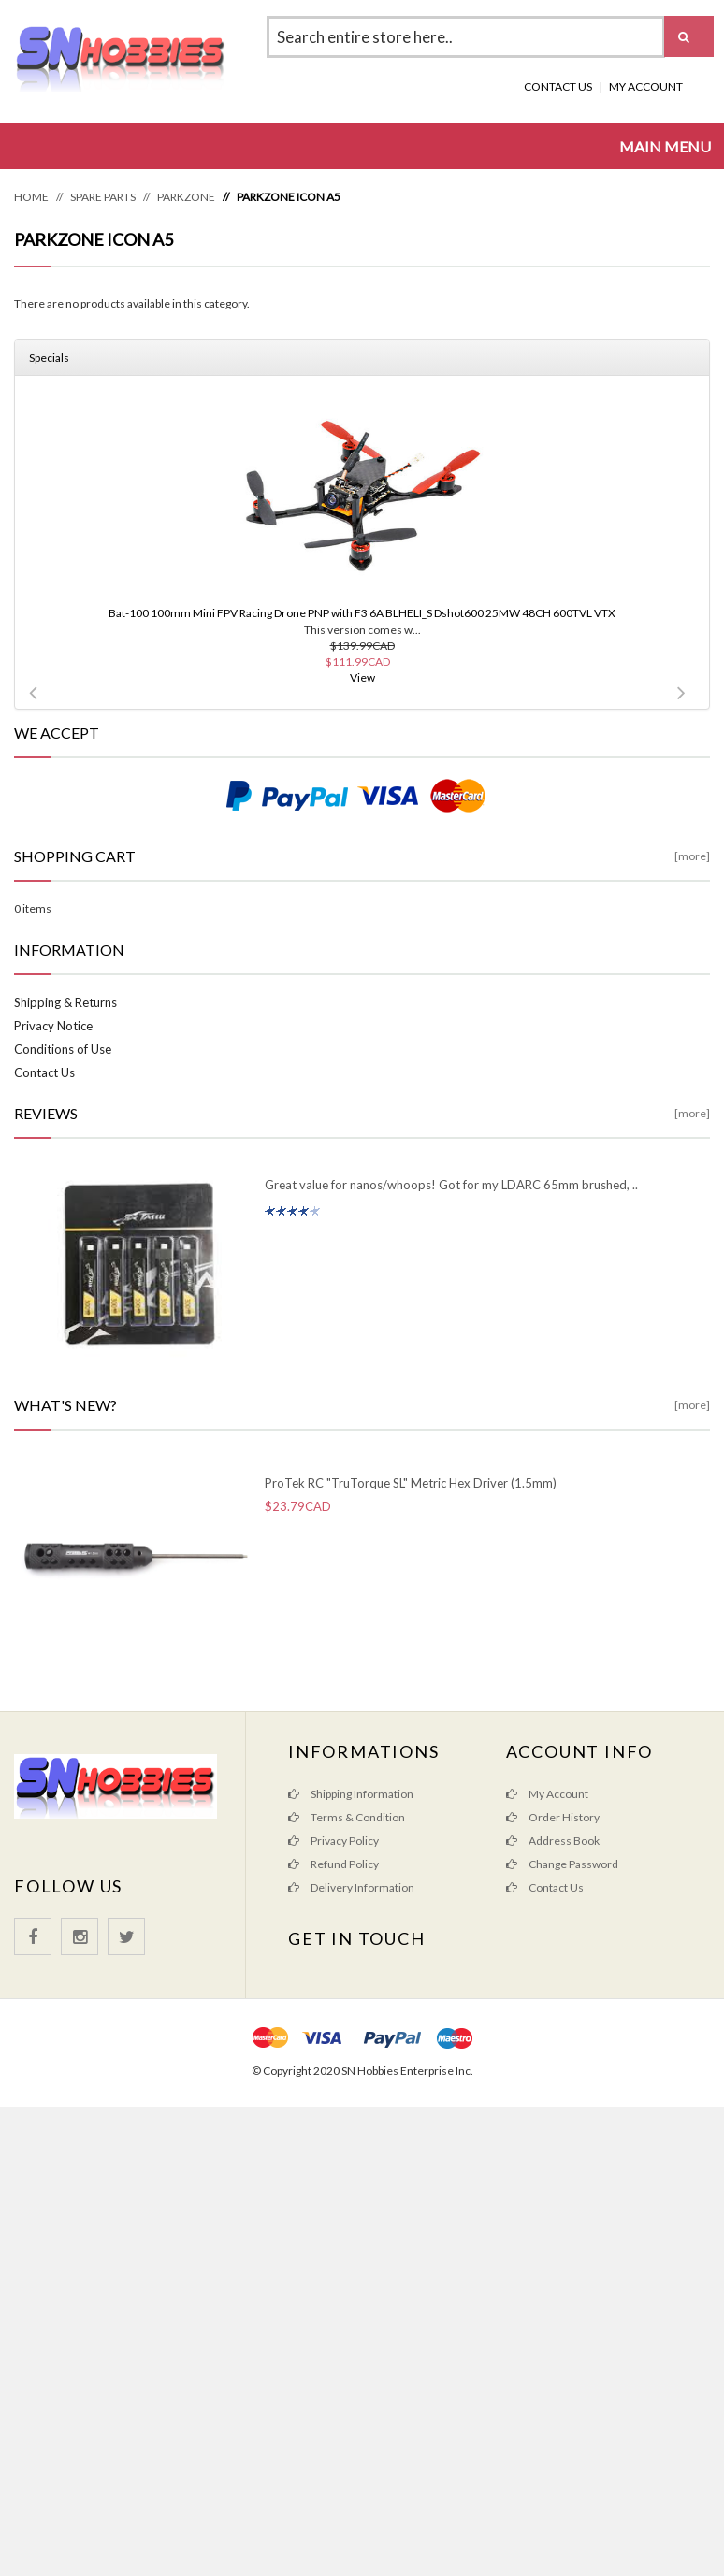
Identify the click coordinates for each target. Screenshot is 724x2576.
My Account (646, 86)
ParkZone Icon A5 (288, 197)
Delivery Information (351, 1887)
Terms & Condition (346, 1817)
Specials (49, 358)
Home (31, 197)
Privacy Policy (333, 1841)
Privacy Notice (53, 1025)
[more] (692, 856)
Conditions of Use (62, 1049)
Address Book (553, 1841)
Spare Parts (103, 197)
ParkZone (186, 197)
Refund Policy (333, 1864)
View (362, 677)
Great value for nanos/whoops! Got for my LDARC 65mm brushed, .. (451, 1184)
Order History (553, 1817)
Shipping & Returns (65, 1002)
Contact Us (558, 86)
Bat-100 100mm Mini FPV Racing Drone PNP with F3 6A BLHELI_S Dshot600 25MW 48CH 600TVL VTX (362, 613)
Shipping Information (350, 1794)
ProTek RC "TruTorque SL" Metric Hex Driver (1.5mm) (411, 1482)
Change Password (562, 1864)
